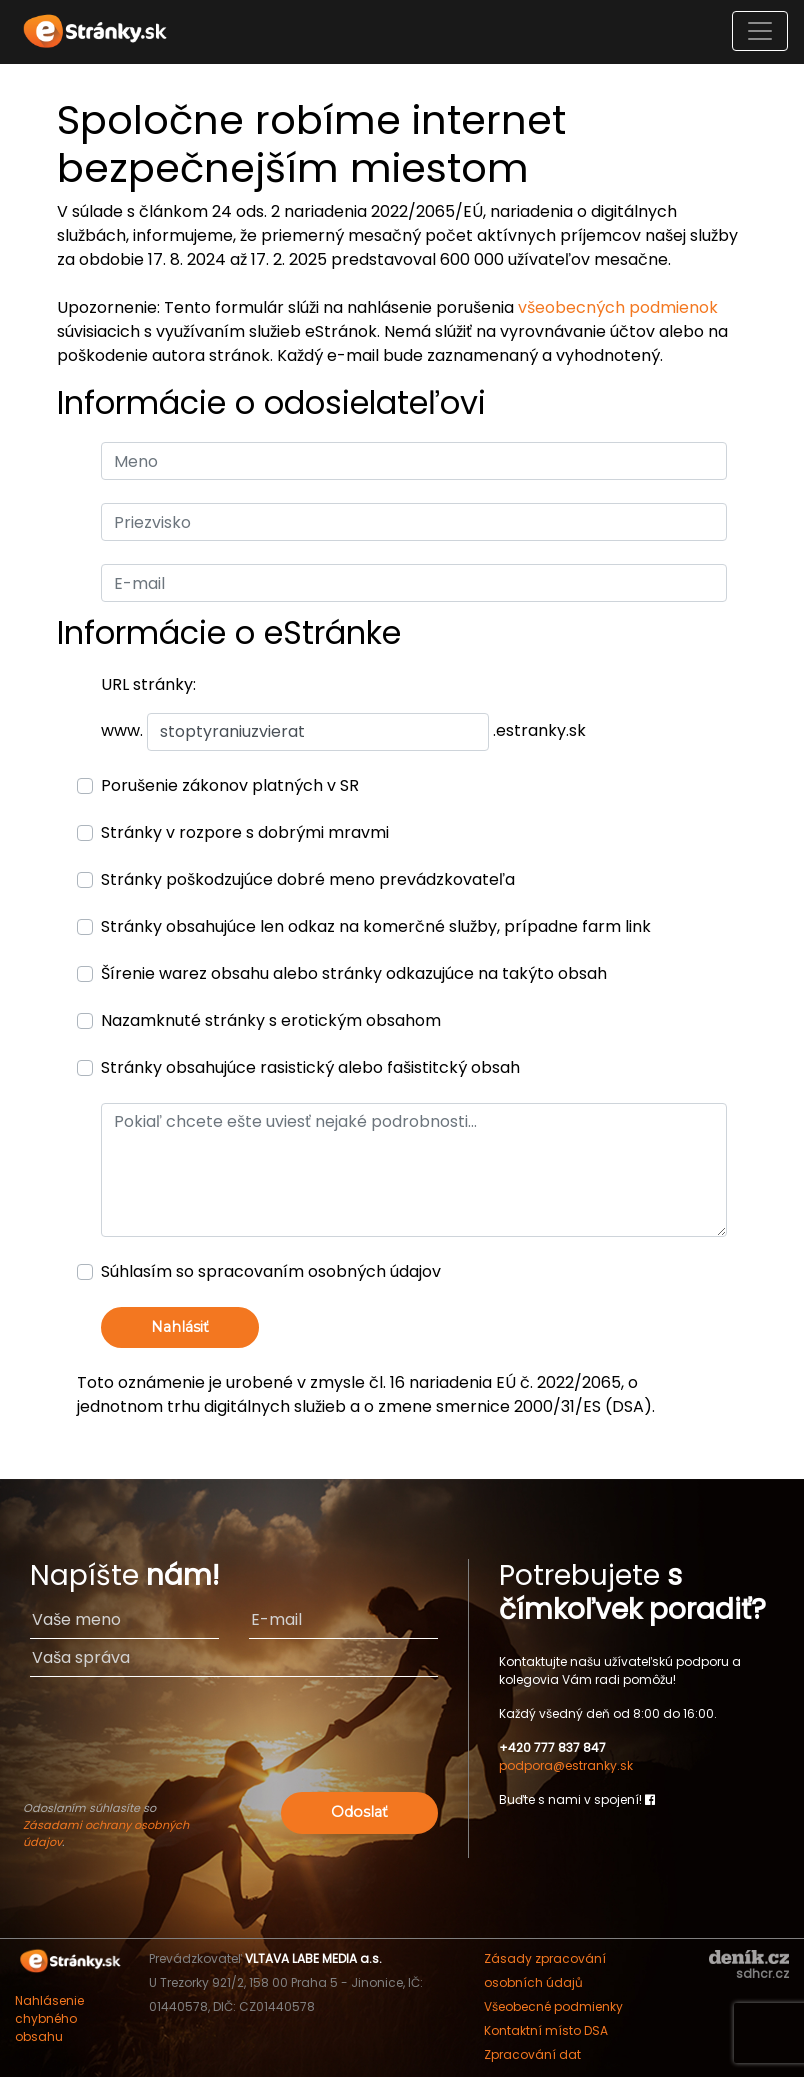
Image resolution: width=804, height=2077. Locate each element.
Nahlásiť (180, 1327)
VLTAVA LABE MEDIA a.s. (313, 1958)
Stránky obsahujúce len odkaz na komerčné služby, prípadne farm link (376, 926)
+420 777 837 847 (552, 1747)
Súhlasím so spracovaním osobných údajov (271, 1271)
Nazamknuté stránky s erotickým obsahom (271, 1020)
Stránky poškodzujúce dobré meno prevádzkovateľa (308, 879)
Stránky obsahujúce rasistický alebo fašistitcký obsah (310, 1067)
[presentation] (234, 1748)
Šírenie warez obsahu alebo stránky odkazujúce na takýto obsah (354, 973)
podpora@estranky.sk (566, 1765)
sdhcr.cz (762, 1973)
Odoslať (359, 1812)
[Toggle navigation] (760, 31)
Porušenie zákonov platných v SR (230, 785)
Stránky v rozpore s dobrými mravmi (245, 832)
